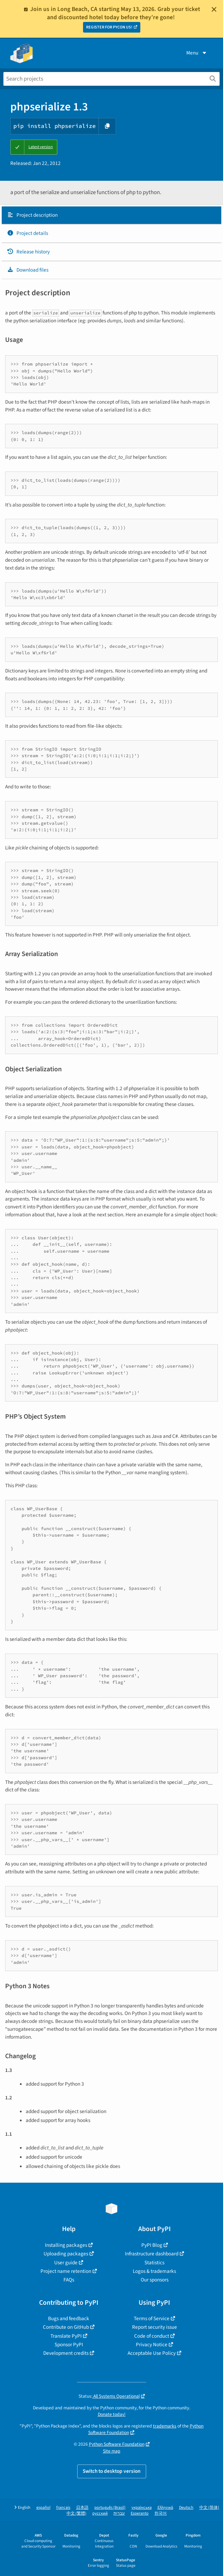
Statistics (154, 2262)
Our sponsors (154, 2279)
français (63, 2508)
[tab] (111, 215)
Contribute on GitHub (66, 2327)
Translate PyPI (66, 2336)
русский (100, 2513)
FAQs (68, 2279)
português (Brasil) (110, 2508)
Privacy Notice (151, 2344)
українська (141, 2508)
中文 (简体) (209, 2508)
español (43, 2508)
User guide (66, 2262)
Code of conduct (151, 2336)
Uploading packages (66, 2253)
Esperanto (140, 2513)
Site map (111, 2451)
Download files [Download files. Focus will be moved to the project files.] (27, 270)
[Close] (214, 9)
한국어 (160, 2513)
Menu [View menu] (197, 53)
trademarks (164, 2426)
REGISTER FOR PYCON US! (109, 27)
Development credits (66, 2353)
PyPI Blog (151, 2245)
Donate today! (112, 2414)
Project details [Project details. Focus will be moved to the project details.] (27, 233)
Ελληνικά (165, 2508)
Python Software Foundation (116, 2444)
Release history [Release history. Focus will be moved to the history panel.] (28, 251)
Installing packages (66, 2245)
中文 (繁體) (76, 2513)
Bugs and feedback (68, 2318)
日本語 (82, 2508)
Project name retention (65, 2271)
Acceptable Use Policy (152, 2353)
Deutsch (186, 2508)
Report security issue (154, 2327)
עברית (119, 2513)
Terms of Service (151, 2318)
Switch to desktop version (112, 2471)
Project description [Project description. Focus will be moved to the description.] (32, 215)
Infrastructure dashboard (151, 2253)
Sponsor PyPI (69, 2344)
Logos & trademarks (154, 2271)
